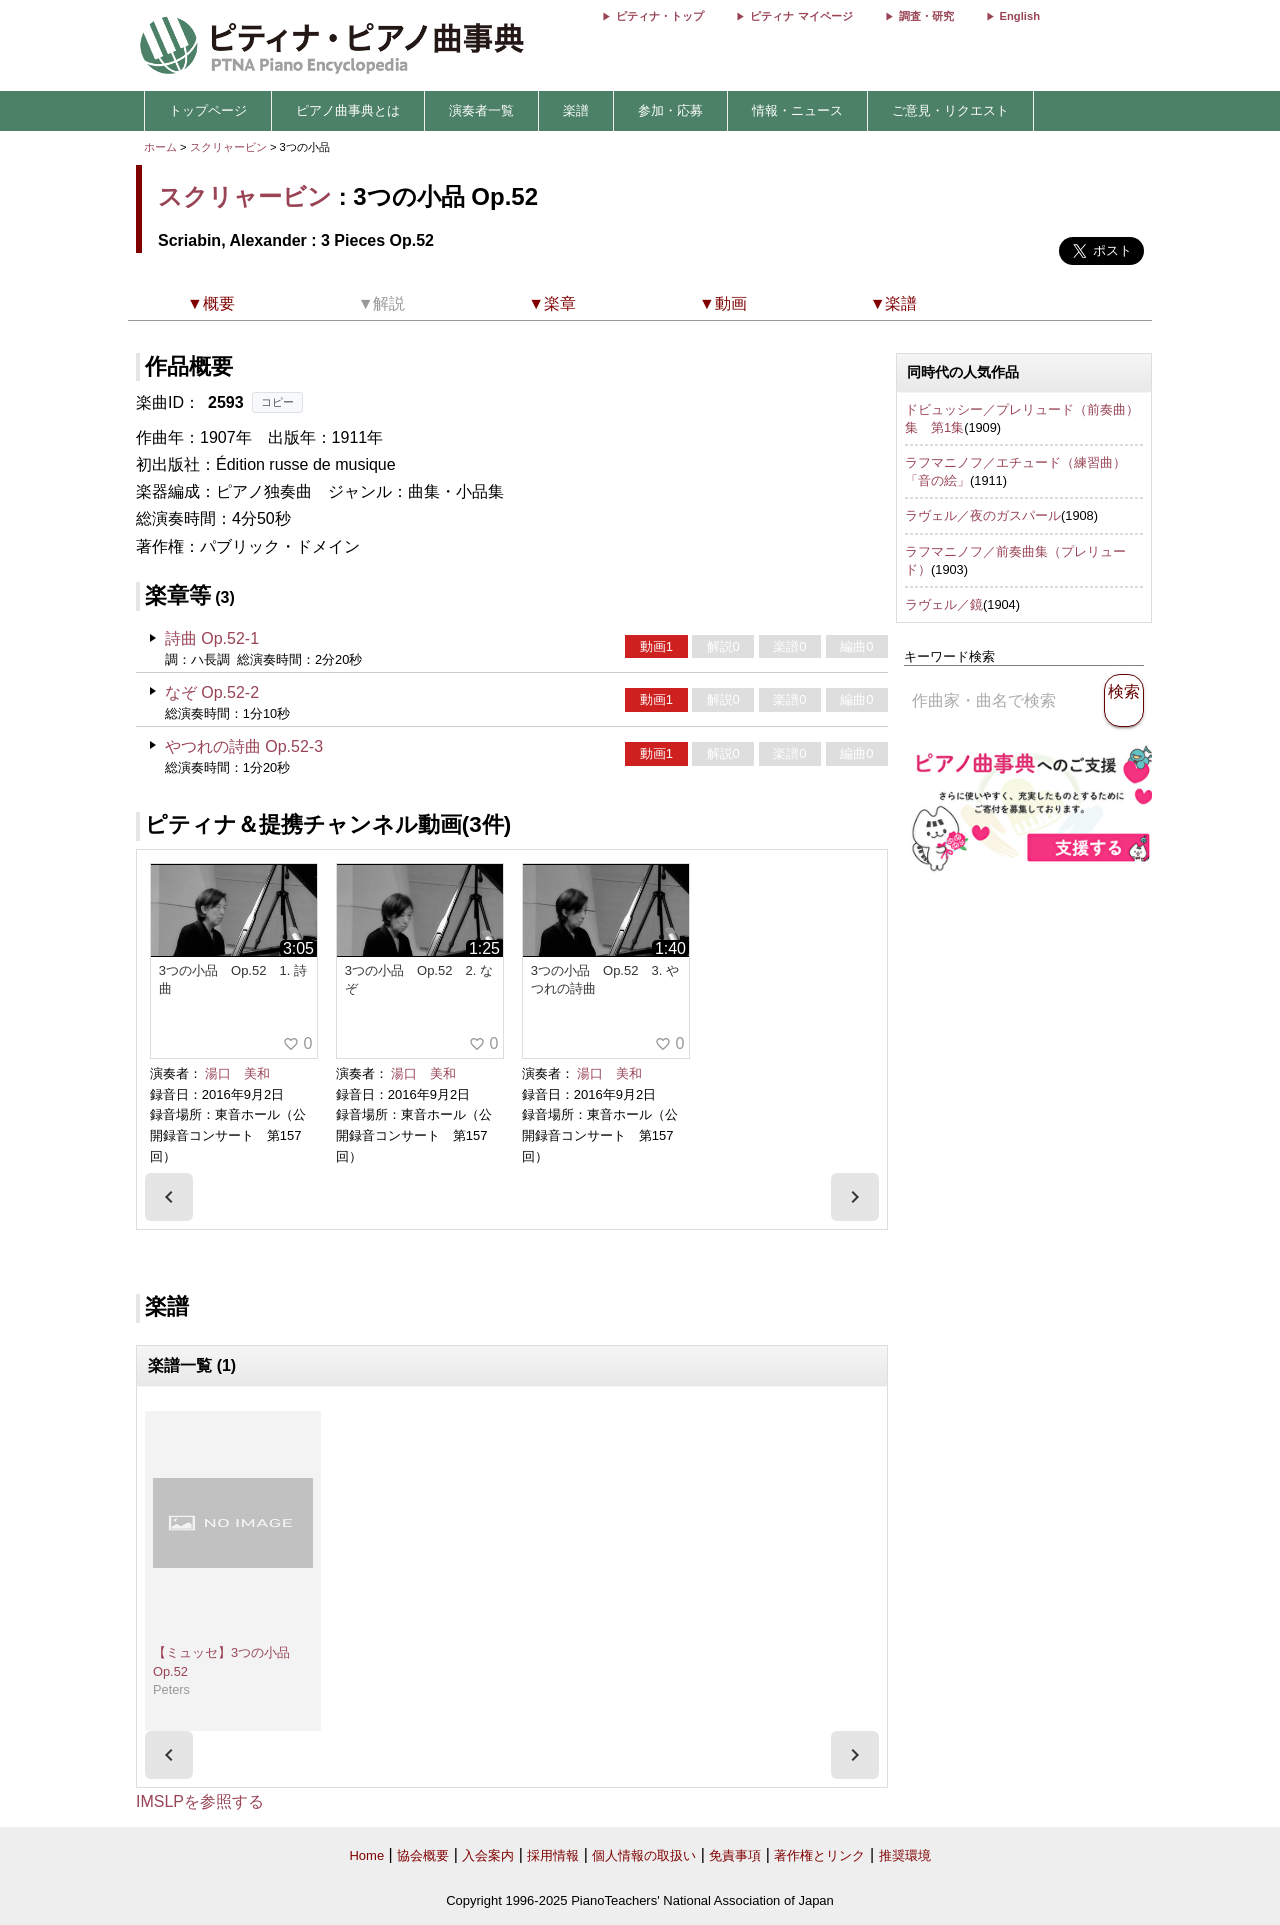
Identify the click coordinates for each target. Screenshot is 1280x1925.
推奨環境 (905, 1855)
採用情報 (553, 1855)
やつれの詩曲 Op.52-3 (244, 746)
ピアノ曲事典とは (348, 110)
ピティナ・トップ (660, 16)
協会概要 (423, 1855)
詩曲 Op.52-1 (212, 638)
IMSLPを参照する (200, 1801)
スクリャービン (228, 147)
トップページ (208, 110)
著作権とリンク (819, 1855)
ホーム (160, 147)
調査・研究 (926, 16)
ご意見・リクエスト (950, 110)
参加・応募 (670, 110)
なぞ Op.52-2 (212, 692)
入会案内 (488, 1855)
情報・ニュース (797, 110)
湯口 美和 (237, 1073)
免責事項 (735, 1855)
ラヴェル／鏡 (944, 604)
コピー (277, 402)
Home (366, 1855)
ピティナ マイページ (801, 16)
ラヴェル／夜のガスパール (983, 515)
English (1020, 16)
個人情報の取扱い (644, 1855)
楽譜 (576, 110)
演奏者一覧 (481, 110)
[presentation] (169, 1197)
